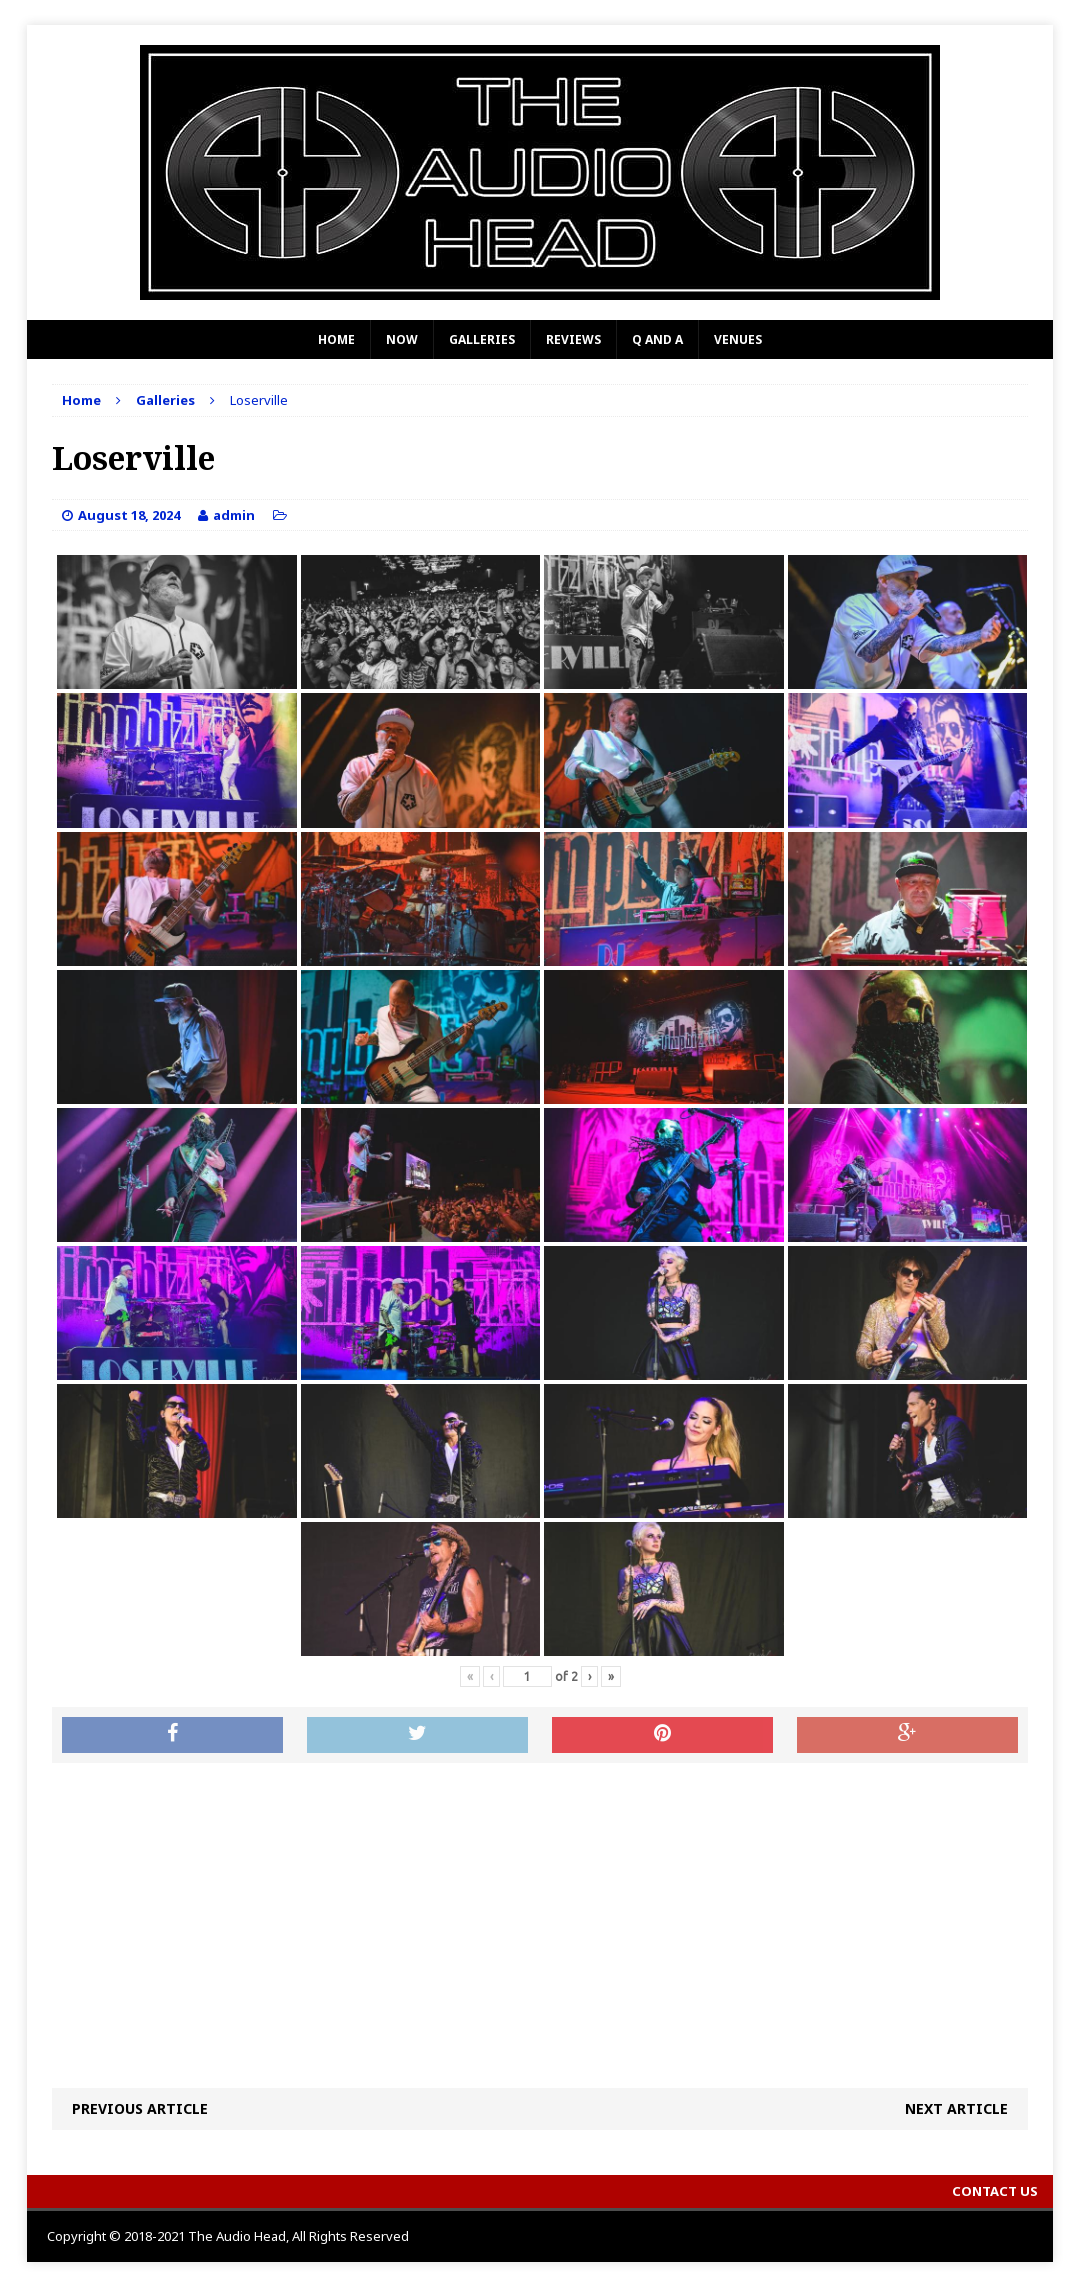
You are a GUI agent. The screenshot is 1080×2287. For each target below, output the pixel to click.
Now (402, 339)
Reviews (573, 339)
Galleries (482, 339)
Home (336, 339)
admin (234, 515)
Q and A (657, 339)
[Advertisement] (540, 1923)
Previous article (140, 2108)
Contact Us (995, 2191)
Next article (956, 2108)
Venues (738, 339)
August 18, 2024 (129, 515)
